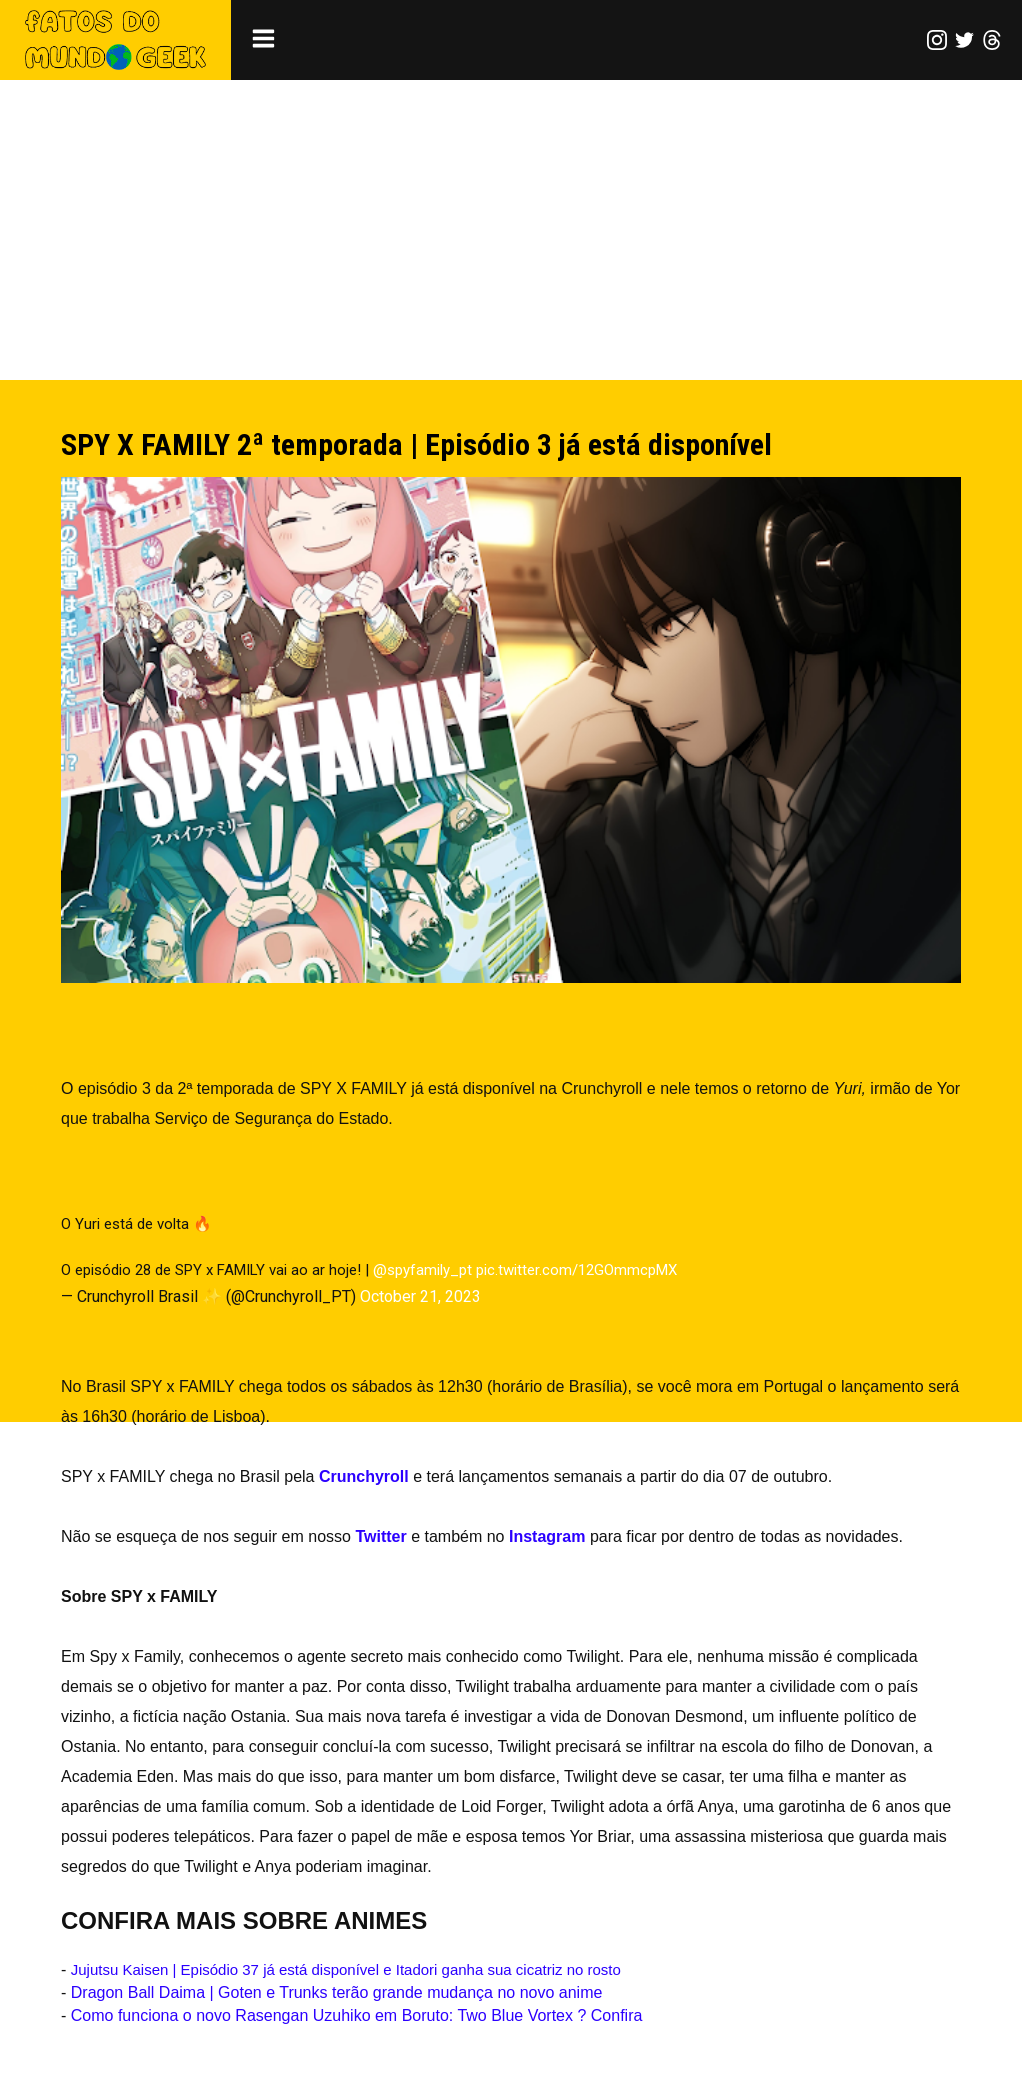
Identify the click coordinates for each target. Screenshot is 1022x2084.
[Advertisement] (511, 230)
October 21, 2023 (420, 1296)
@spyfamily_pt (422, 1270)
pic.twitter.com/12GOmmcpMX (576, 1270)
